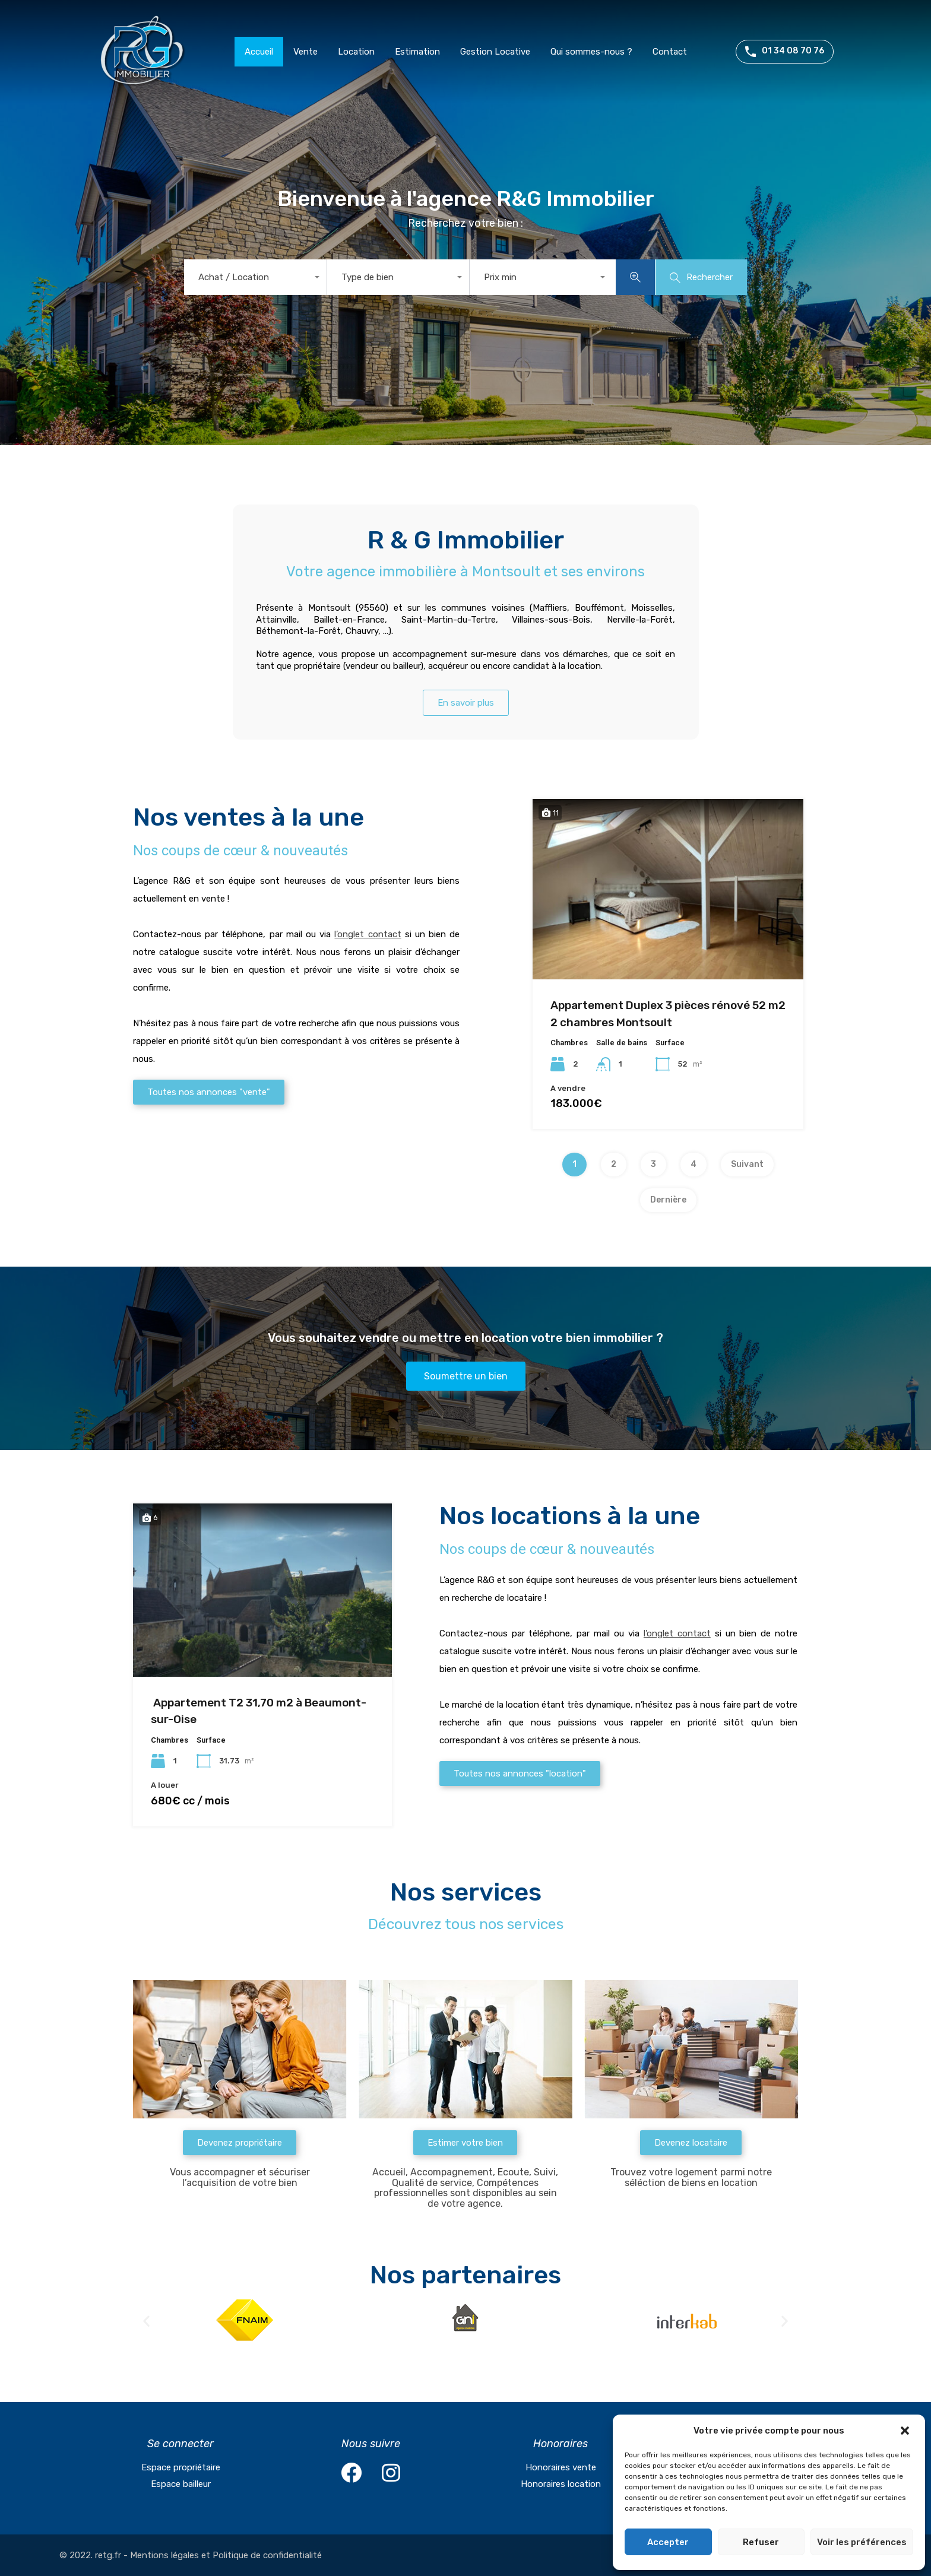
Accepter (668, 2542)
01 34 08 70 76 (793, 51)
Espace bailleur (181, 2484)
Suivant (747, 1164)
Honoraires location (561, 2484)
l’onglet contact (367, 934)
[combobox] (255, 277)
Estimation (417, 51)
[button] (906, 2430)
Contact (670, 51)
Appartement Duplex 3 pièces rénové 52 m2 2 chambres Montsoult (668, 1013)
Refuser (761, 2542)
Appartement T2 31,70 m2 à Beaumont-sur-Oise (258, 1711)
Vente (305, 51)
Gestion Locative (495, 51)
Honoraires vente (560, 2467)
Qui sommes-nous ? (591, 51)
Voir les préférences (862, 2542)
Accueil (259, 51)
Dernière (668, 1200)
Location (356, 51)
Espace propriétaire (180, 2467)
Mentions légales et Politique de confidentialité (226, 2555)
